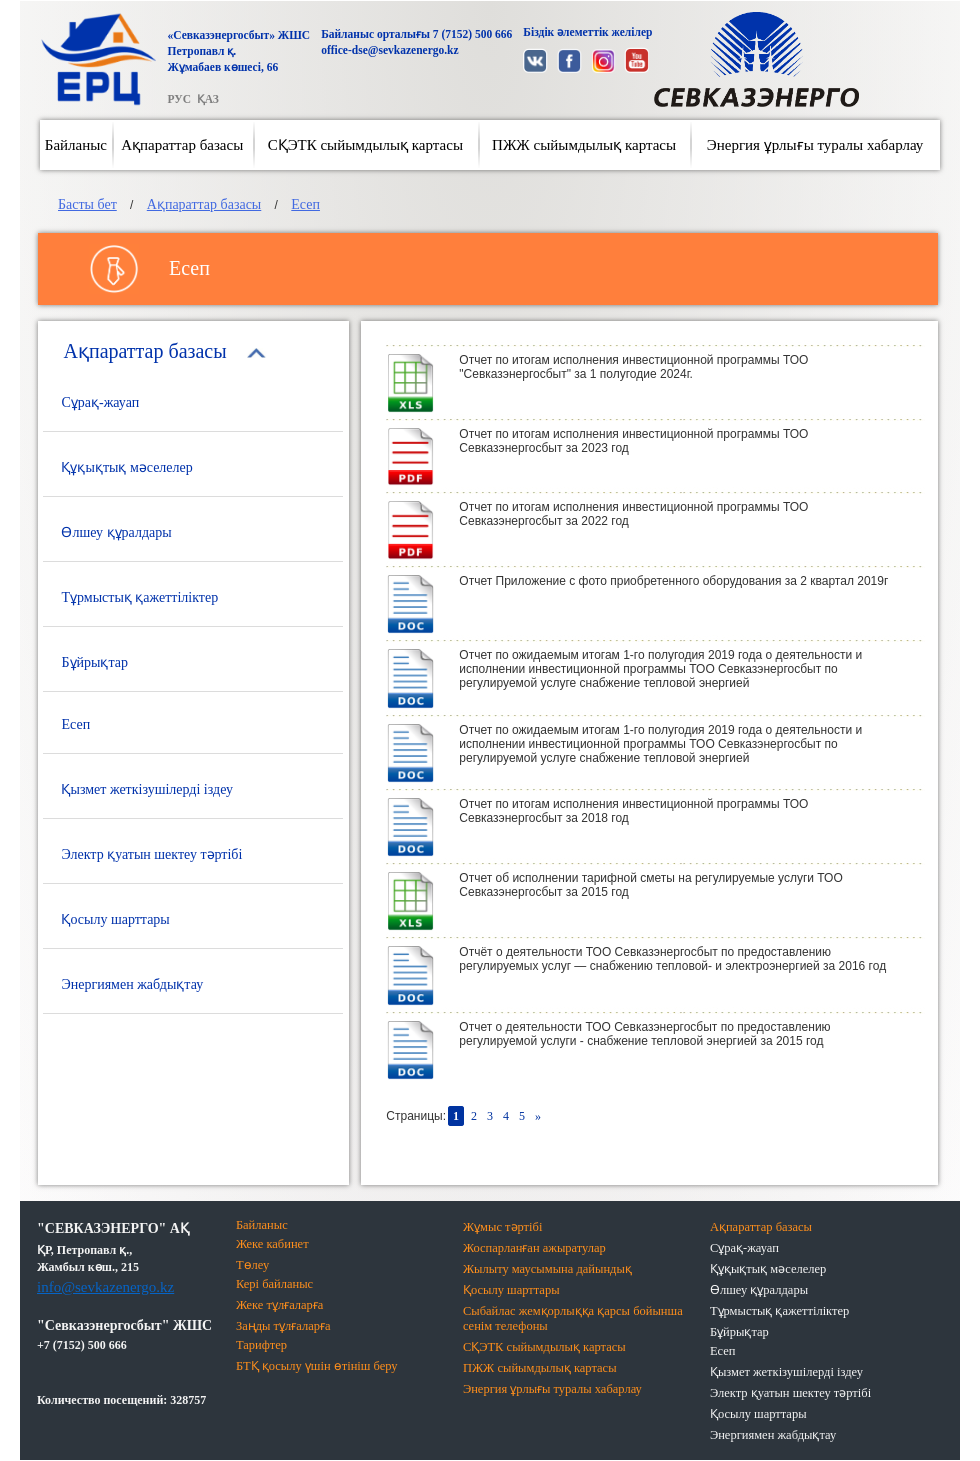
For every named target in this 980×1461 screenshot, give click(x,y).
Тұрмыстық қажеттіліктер (139, 597)
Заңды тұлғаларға (283, 1326)
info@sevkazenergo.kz (105, 1287)
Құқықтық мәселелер (126, 467)
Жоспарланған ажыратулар (534, 1248)
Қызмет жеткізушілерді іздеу (147, 789)
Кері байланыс (274, 1284)
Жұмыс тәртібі (503, 1227)
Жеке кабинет (272, 1244)
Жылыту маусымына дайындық (547, 1269)
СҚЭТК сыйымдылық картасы (365, 145)
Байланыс (76, 145)
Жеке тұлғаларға (280, 1305)
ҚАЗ (208, 99)
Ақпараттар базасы (182, 145)
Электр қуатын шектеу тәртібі (151, 854)
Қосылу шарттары (115, 919)
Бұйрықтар (94, 662)
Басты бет (87, 204)
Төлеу (252, 1265)
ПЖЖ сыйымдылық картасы (584, 145)
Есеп (305, 204)
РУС (178, 99)
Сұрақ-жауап (100, 402)
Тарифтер (261, 1345)
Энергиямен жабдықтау (132, 984)
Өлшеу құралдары (116, 532)
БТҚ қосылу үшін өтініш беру (317, 1366)
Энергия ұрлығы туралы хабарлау (815, 145)
